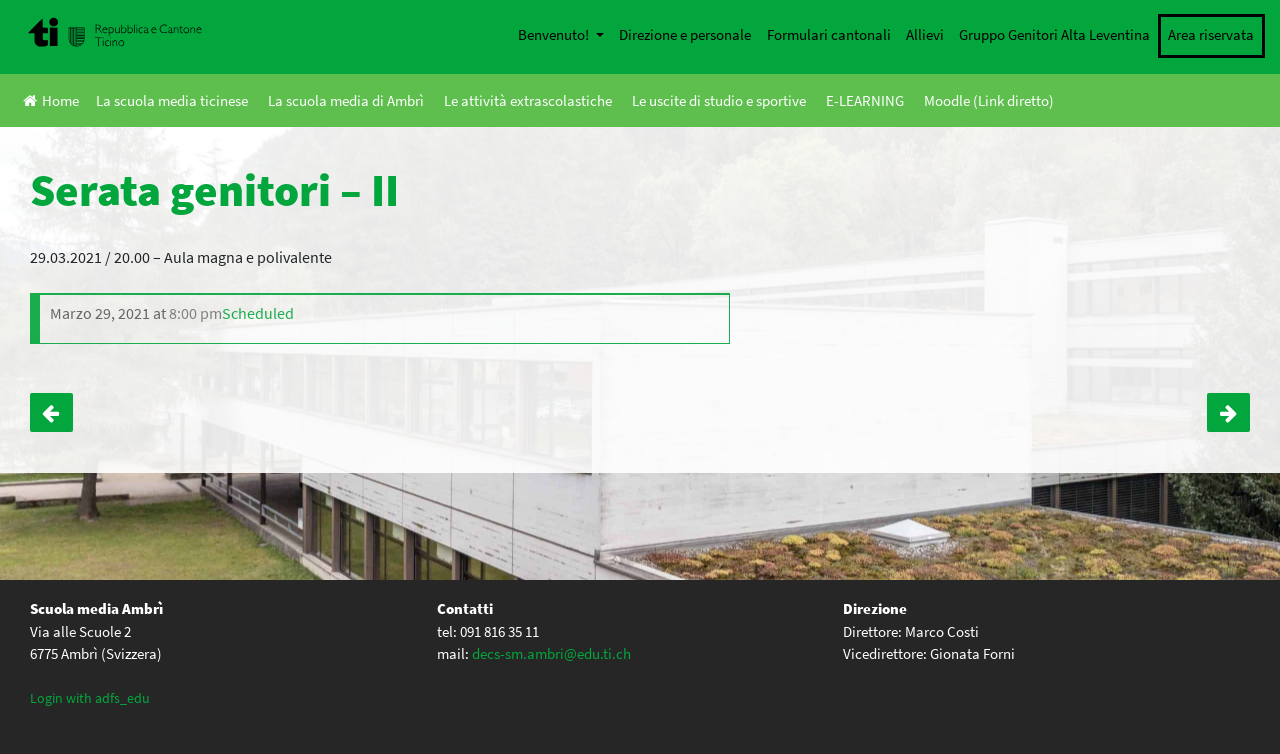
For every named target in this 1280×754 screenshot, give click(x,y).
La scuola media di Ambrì (346, 100)
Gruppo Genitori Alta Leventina (1054, 34)
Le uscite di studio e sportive (719, 100)
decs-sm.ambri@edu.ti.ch (551, 653)
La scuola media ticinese (172, 100)
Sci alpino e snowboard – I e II (1228, 413)
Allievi (925, 34)
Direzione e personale (685, 34)
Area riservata (1211, 34)
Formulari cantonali (829, 34)
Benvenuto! (555, 34)
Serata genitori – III (51, 413)
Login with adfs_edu (90, 698)
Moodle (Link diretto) (989, 100)
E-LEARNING (865, 100)
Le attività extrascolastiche (528, 100)
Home (51, 100)
